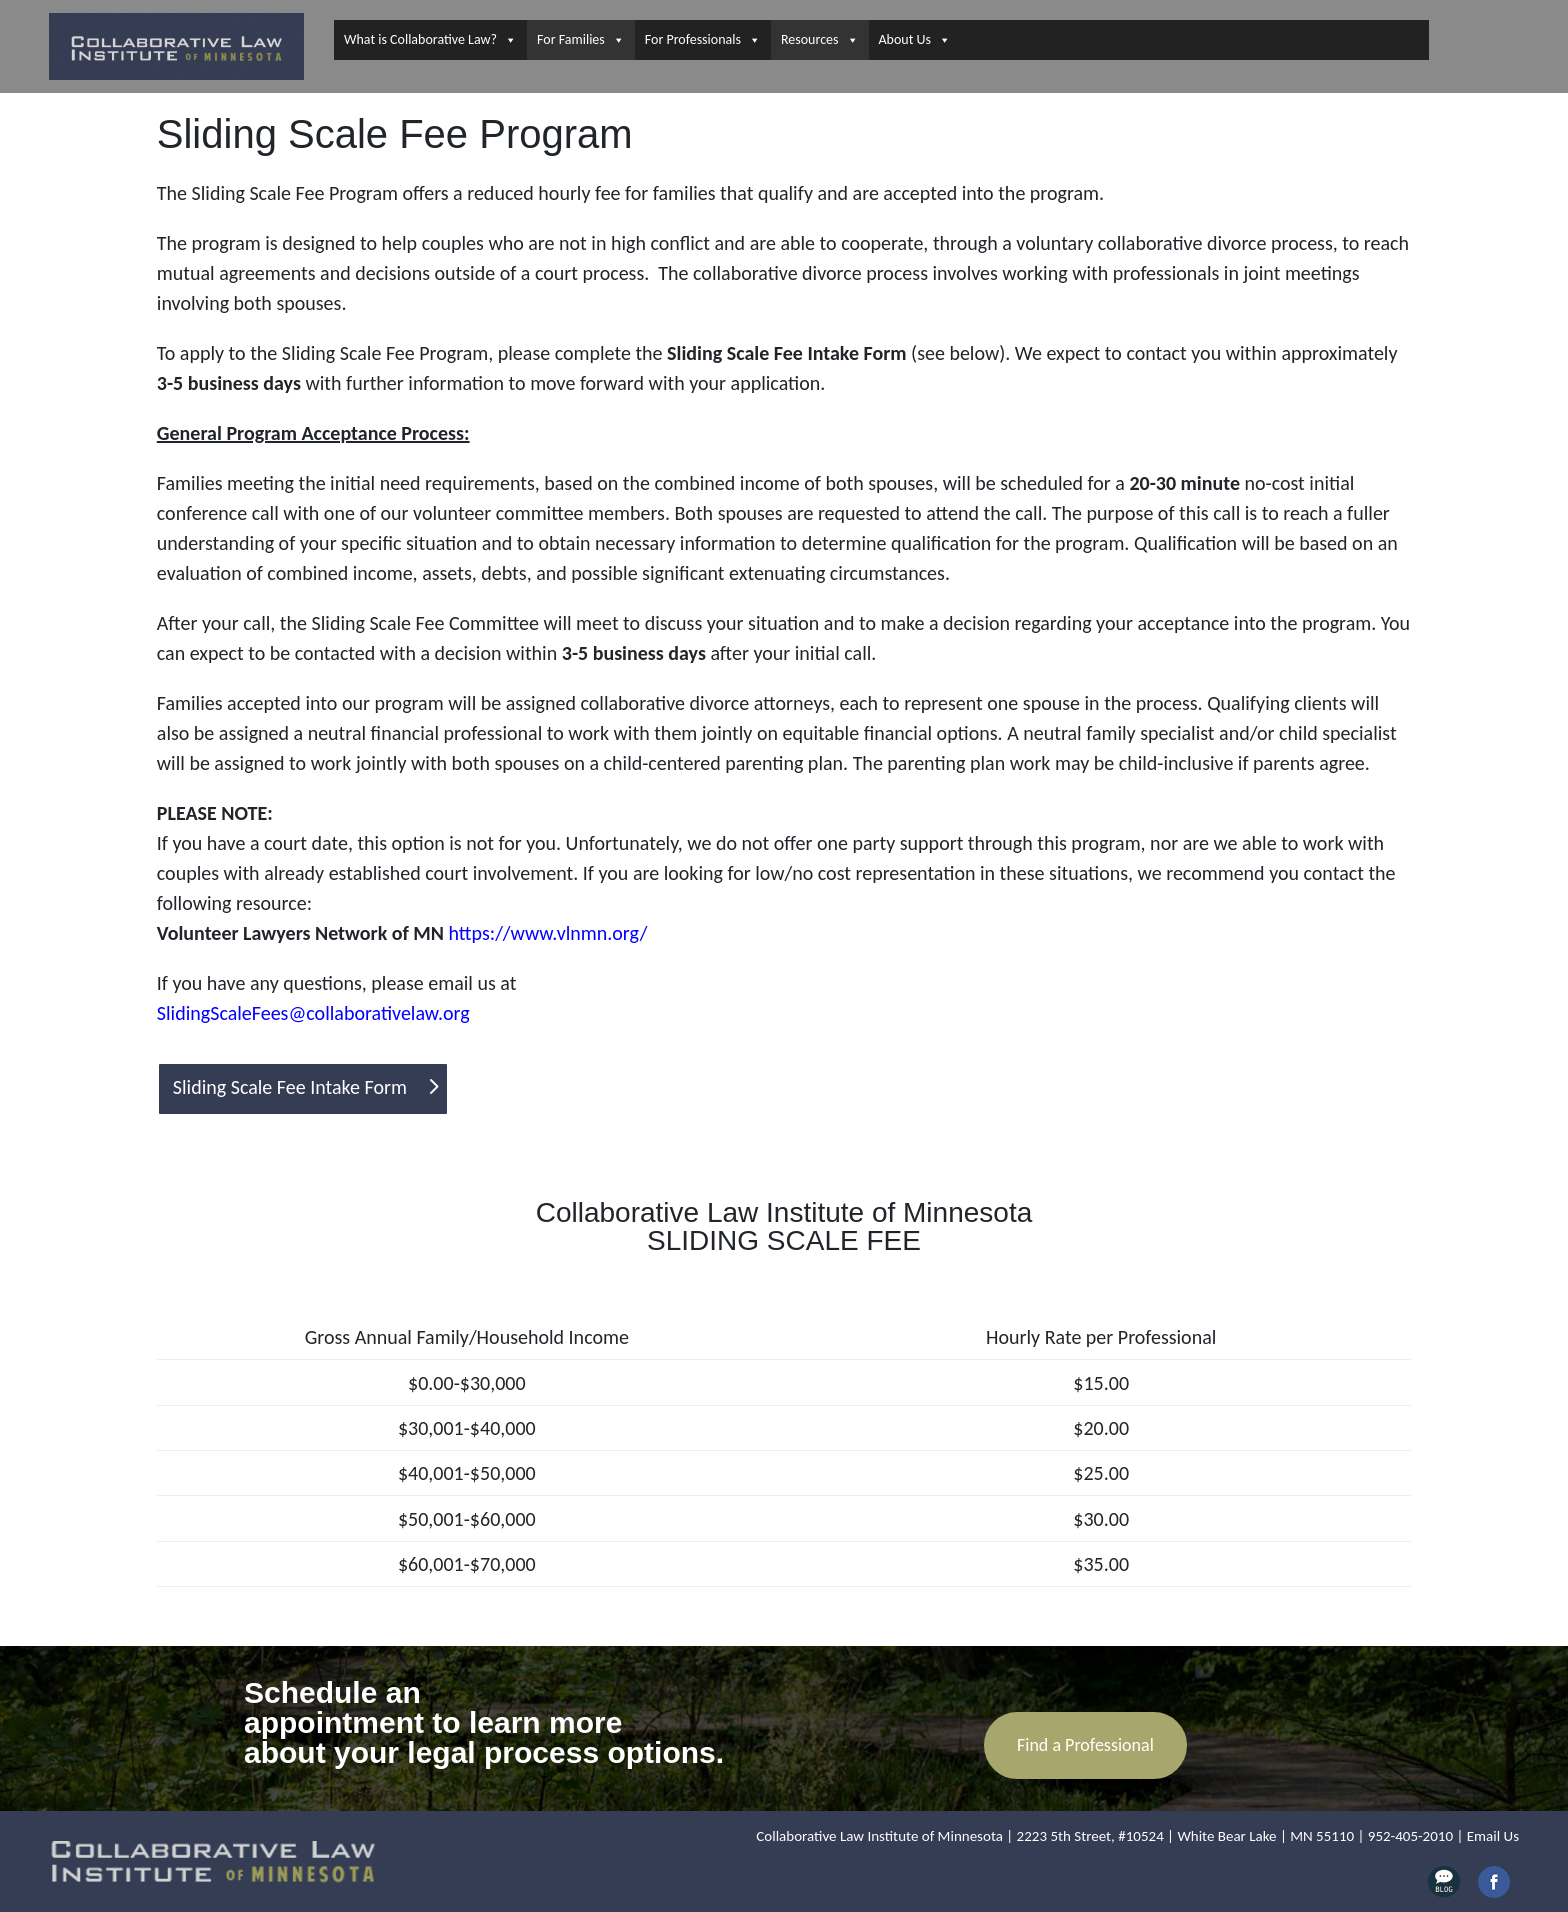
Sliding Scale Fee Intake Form (290, 1087)
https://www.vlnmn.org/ (548, 933)
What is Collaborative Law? (430, 40)
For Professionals (703, 40)
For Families (581, 40)
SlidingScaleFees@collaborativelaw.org (313, 1013)
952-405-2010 (1410, 1836)
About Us (915, 40)
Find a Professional (1085, 1745)
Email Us (1493, 1836)
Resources (820, 40)
